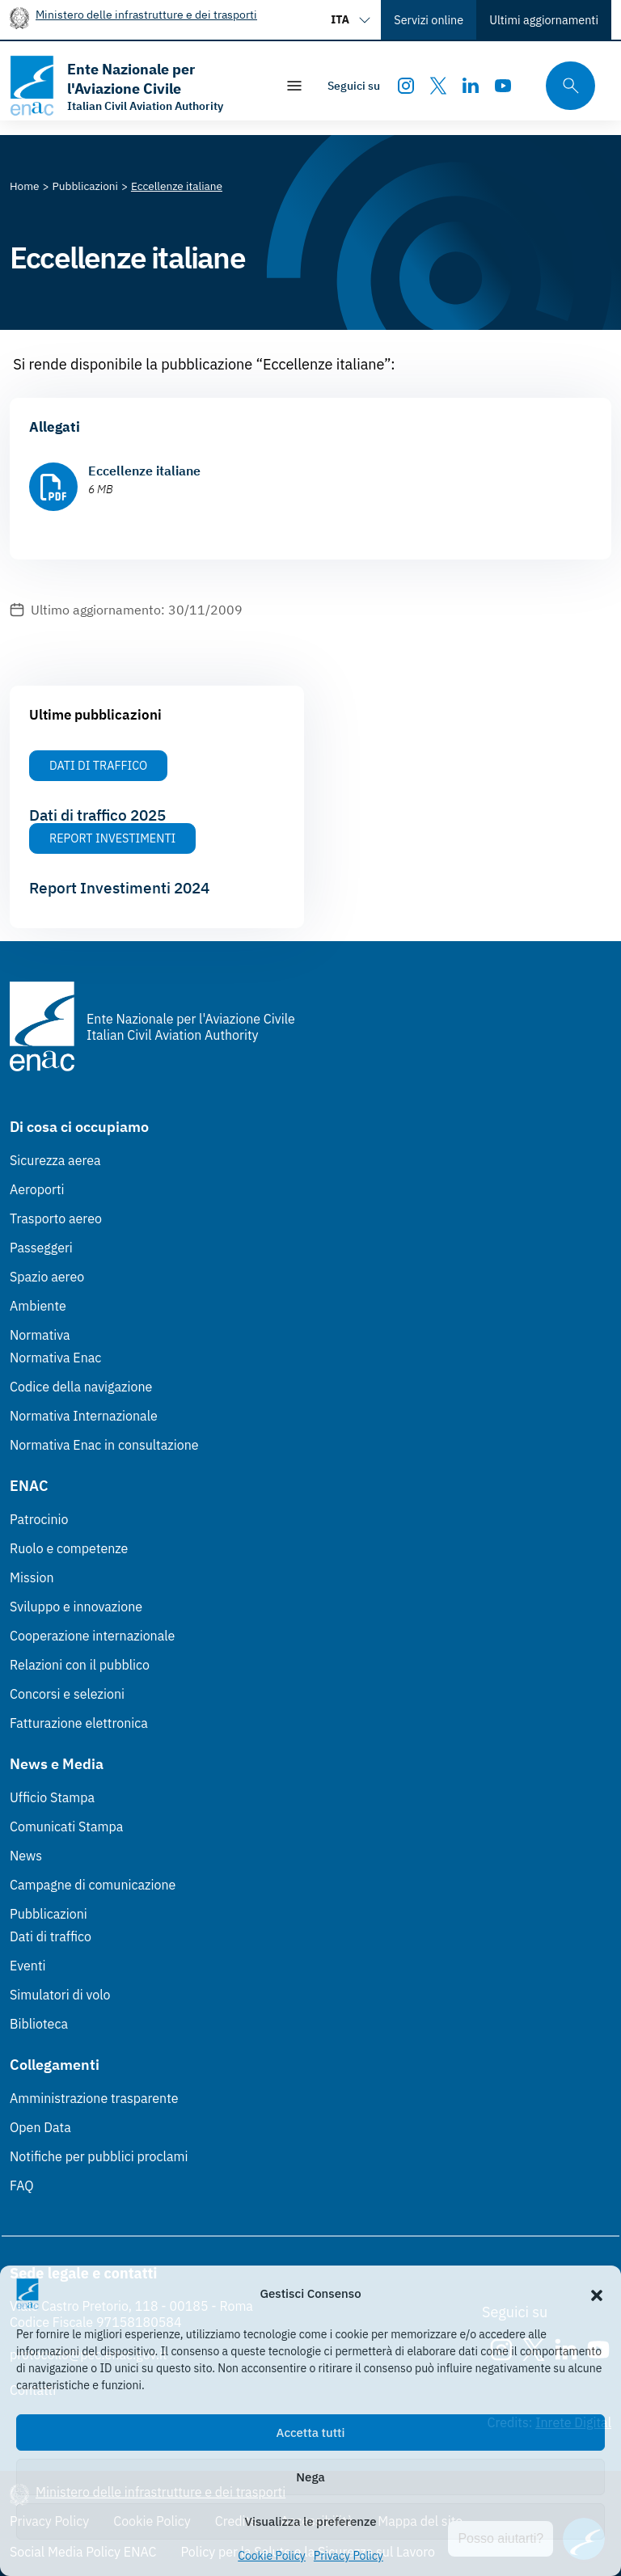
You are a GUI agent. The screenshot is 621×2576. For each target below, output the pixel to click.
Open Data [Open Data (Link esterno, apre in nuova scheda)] (40, 2127)
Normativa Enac (55, 1357)
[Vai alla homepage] (134, 85)
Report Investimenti (112, 838)
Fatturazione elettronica (79, 1723)
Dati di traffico (50, 1936)
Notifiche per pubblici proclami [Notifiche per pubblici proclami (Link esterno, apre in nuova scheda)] (99, 2156)
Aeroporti (37, 1189)
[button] (597, 2294)
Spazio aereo (47, 1277)
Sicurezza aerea (55, 1160)
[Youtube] (503, 85)
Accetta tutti (311, 2432)
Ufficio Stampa (52, 1797)
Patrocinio (39, 1519)
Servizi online (428, 19)
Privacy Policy (348, 2556)
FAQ (22, 2185)
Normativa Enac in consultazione (104, 1445)
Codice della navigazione (81, 1387)
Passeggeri (41, 1247)
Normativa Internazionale (84, 1416)
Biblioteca (39, 2024)
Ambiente (38, 1306)
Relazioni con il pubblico (80, 1665)
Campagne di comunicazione (92, 1885)
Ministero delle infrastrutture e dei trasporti (146, 14)
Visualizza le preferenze (311, 2521)
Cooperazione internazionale (92, 1636)
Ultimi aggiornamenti (543, 19)
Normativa (40, 1335)
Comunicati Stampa (66, 1826)
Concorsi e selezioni (67, 1694)
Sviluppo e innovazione (76, 1606)
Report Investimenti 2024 (119, 888)
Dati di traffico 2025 (97, 815)
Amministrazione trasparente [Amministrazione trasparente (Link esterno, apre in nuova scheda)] (94, 2098)
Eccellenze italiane (144, 470)
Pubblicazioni (48, 1914)
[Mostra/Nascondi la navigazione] (294, 85)
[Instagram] (406, 85)
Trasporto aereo (56, 1218)
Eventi (28, 1965)
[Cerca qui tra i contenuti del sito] (565, 86)
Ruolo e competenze (69, 1548)
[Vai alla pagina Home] (25, 186)
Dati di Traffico (98, 765)
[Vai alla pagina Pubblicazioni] (85, 186)
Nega (310, 2477)
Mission (32, 1577)
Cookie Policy (272, 2556)
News (26, 1856)
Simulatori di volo (60, 1995)
